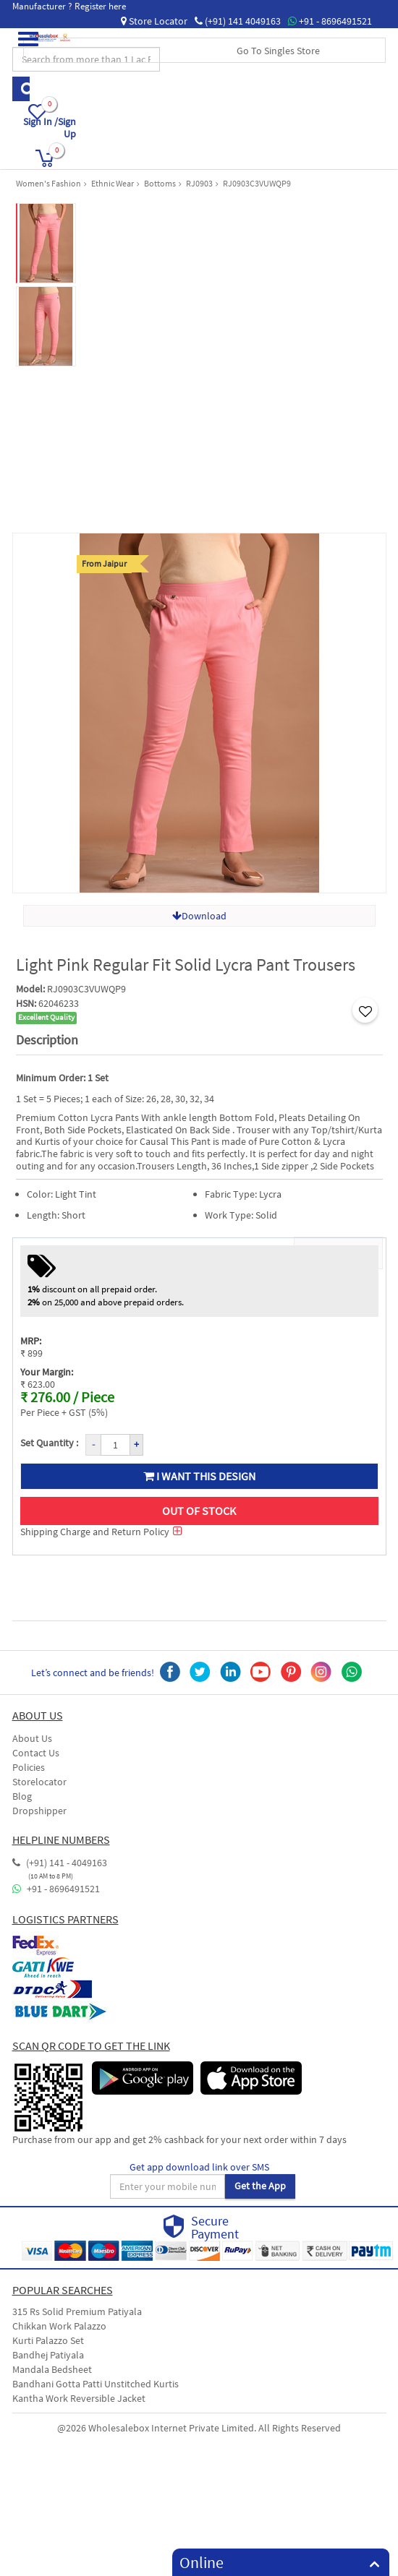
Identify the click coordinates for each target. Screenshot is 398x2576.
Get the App (260, 2185)
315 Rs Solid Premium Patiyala (77, 2311)
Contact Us (35, 1752)
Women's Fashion (48, 183)
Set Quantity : (49, 1442)
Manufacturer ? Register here (69, 6)
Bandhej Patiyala (48, 2354)
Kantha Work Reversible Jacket (78, 2398)
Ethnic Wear (112, 183)
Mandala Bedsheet (52, 2369)
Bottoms (160, 183)
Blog (22, 1796)
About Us (32, 1738)
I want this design (199, 1476)
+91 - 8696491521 (330, 20)
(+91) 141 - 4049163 (59, 1862)
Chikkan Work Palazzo (59, 2325)
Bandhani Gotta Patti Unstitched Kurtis (95, 2383)
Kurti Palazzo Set (48, 2340)
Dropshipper (39, 1810)
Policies (28, 1767)
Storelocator (39, 1781)
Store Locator (154, 20)
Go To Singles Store (278, 50)
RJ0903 (199, 183)
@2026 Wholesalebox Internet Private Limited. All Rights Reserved (199, 2427)
